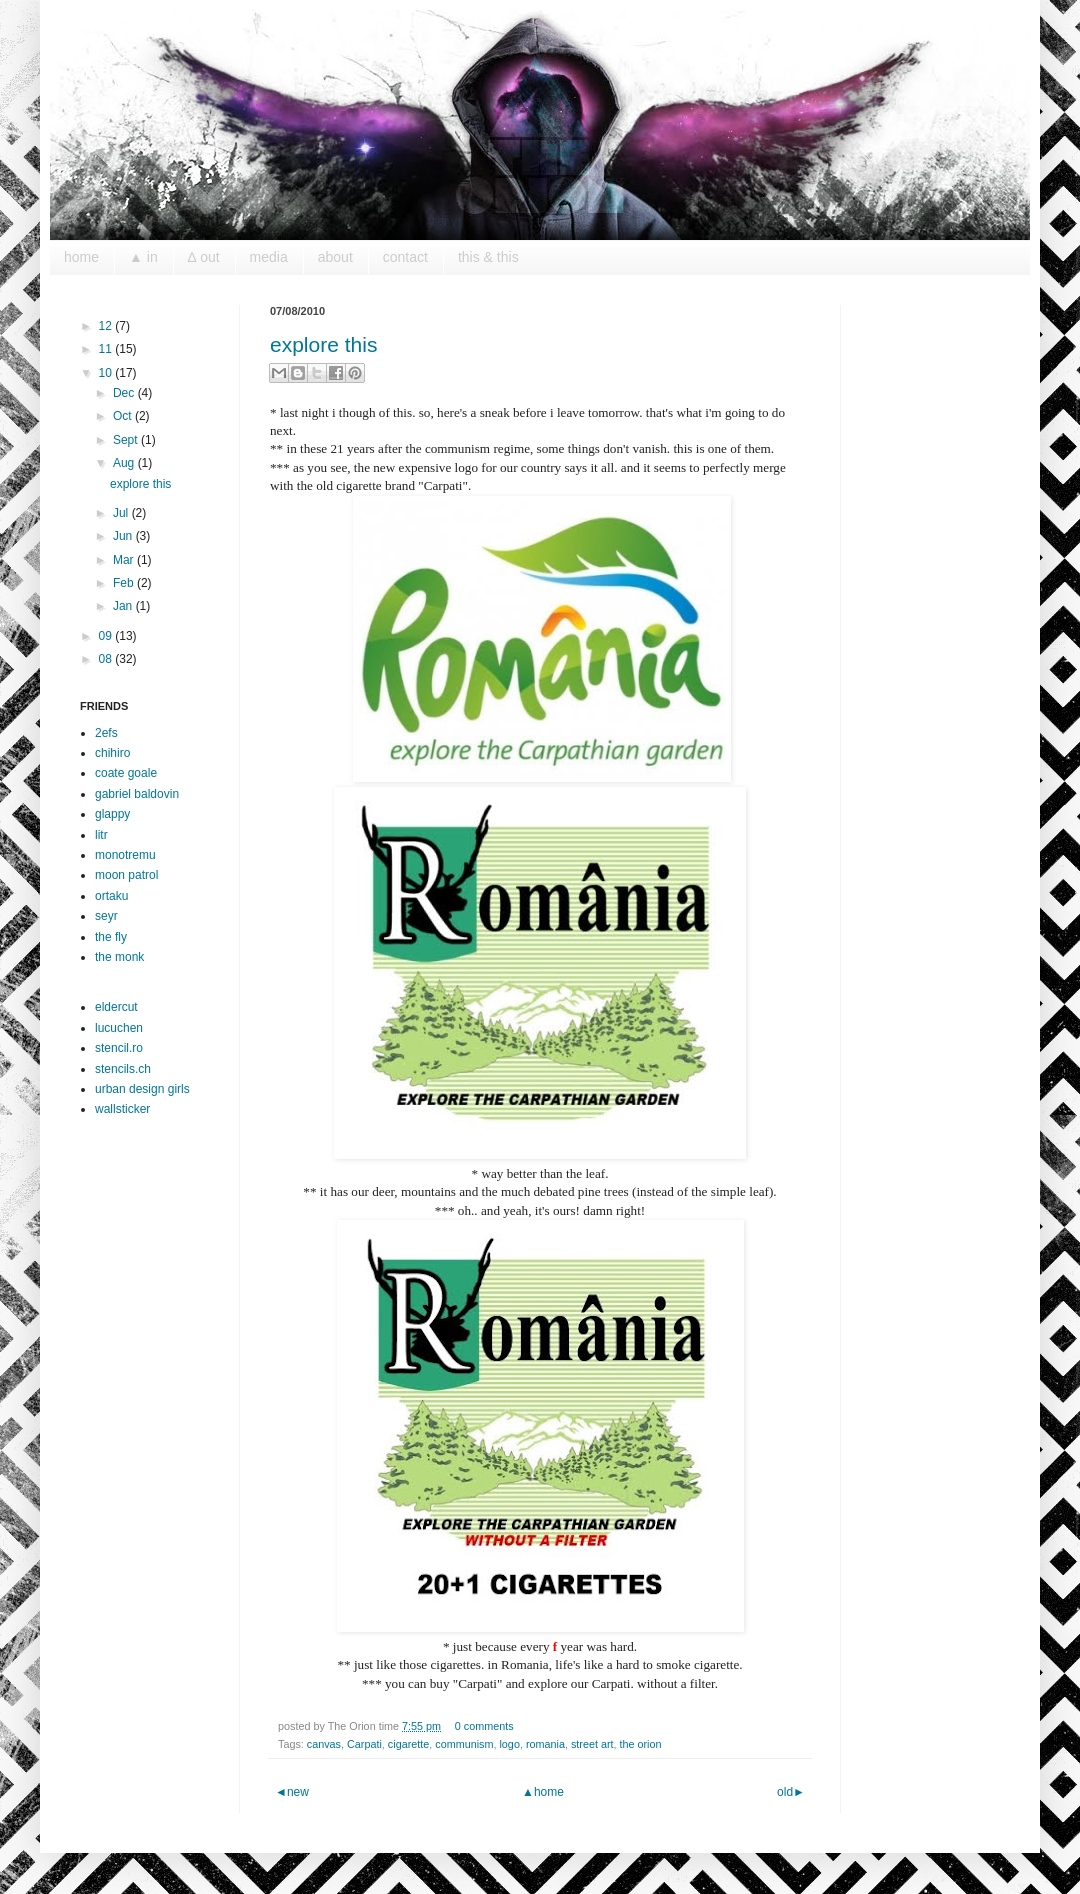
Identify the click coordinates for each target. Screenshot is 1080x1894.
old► (791, 1792)
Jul (122, 513)
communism (464, 1744)
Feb (125, 583)
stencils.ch (123, 1069)
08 (107, 659)
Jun (124, 536)
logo (509, 1744)
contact (405, 257)
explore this (323, 344)
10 (107, 373)
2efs (106, 733)
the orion (641, 1744)
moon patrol (126, 875)
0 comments (484, 1726)
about (335, 257)
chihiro (112, 753)
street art (592, 1744)
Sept (127, 440)
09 (107, 636)
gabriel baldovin (137, 794)
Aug (125, 463)
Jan (124, 606)
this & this (488, 257)
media (269, 257)
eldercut (116, 1007)
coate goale (126, 773)
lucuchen (119, 1028)
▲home (543, 1792)
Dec (125, 393)
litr (101, 835)
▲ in (143, 257)
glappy (112, 814)
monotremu (125, 855)
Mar (125, 560)
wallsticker (122, 1109)
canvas (324, 1744)
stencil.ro (119, 1048)
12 (107, 326)
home (81, 257)
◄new (292, 1792)
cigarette (408, 1744)
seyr (106, 916)
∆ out (204, 257)
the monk (119, 957)
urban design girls (142, 1089)
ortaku (111, 896)
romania (545, 1744)
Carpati (364, 1744)
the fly (111, 937)
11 (107, 349)
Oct (124, 416)
